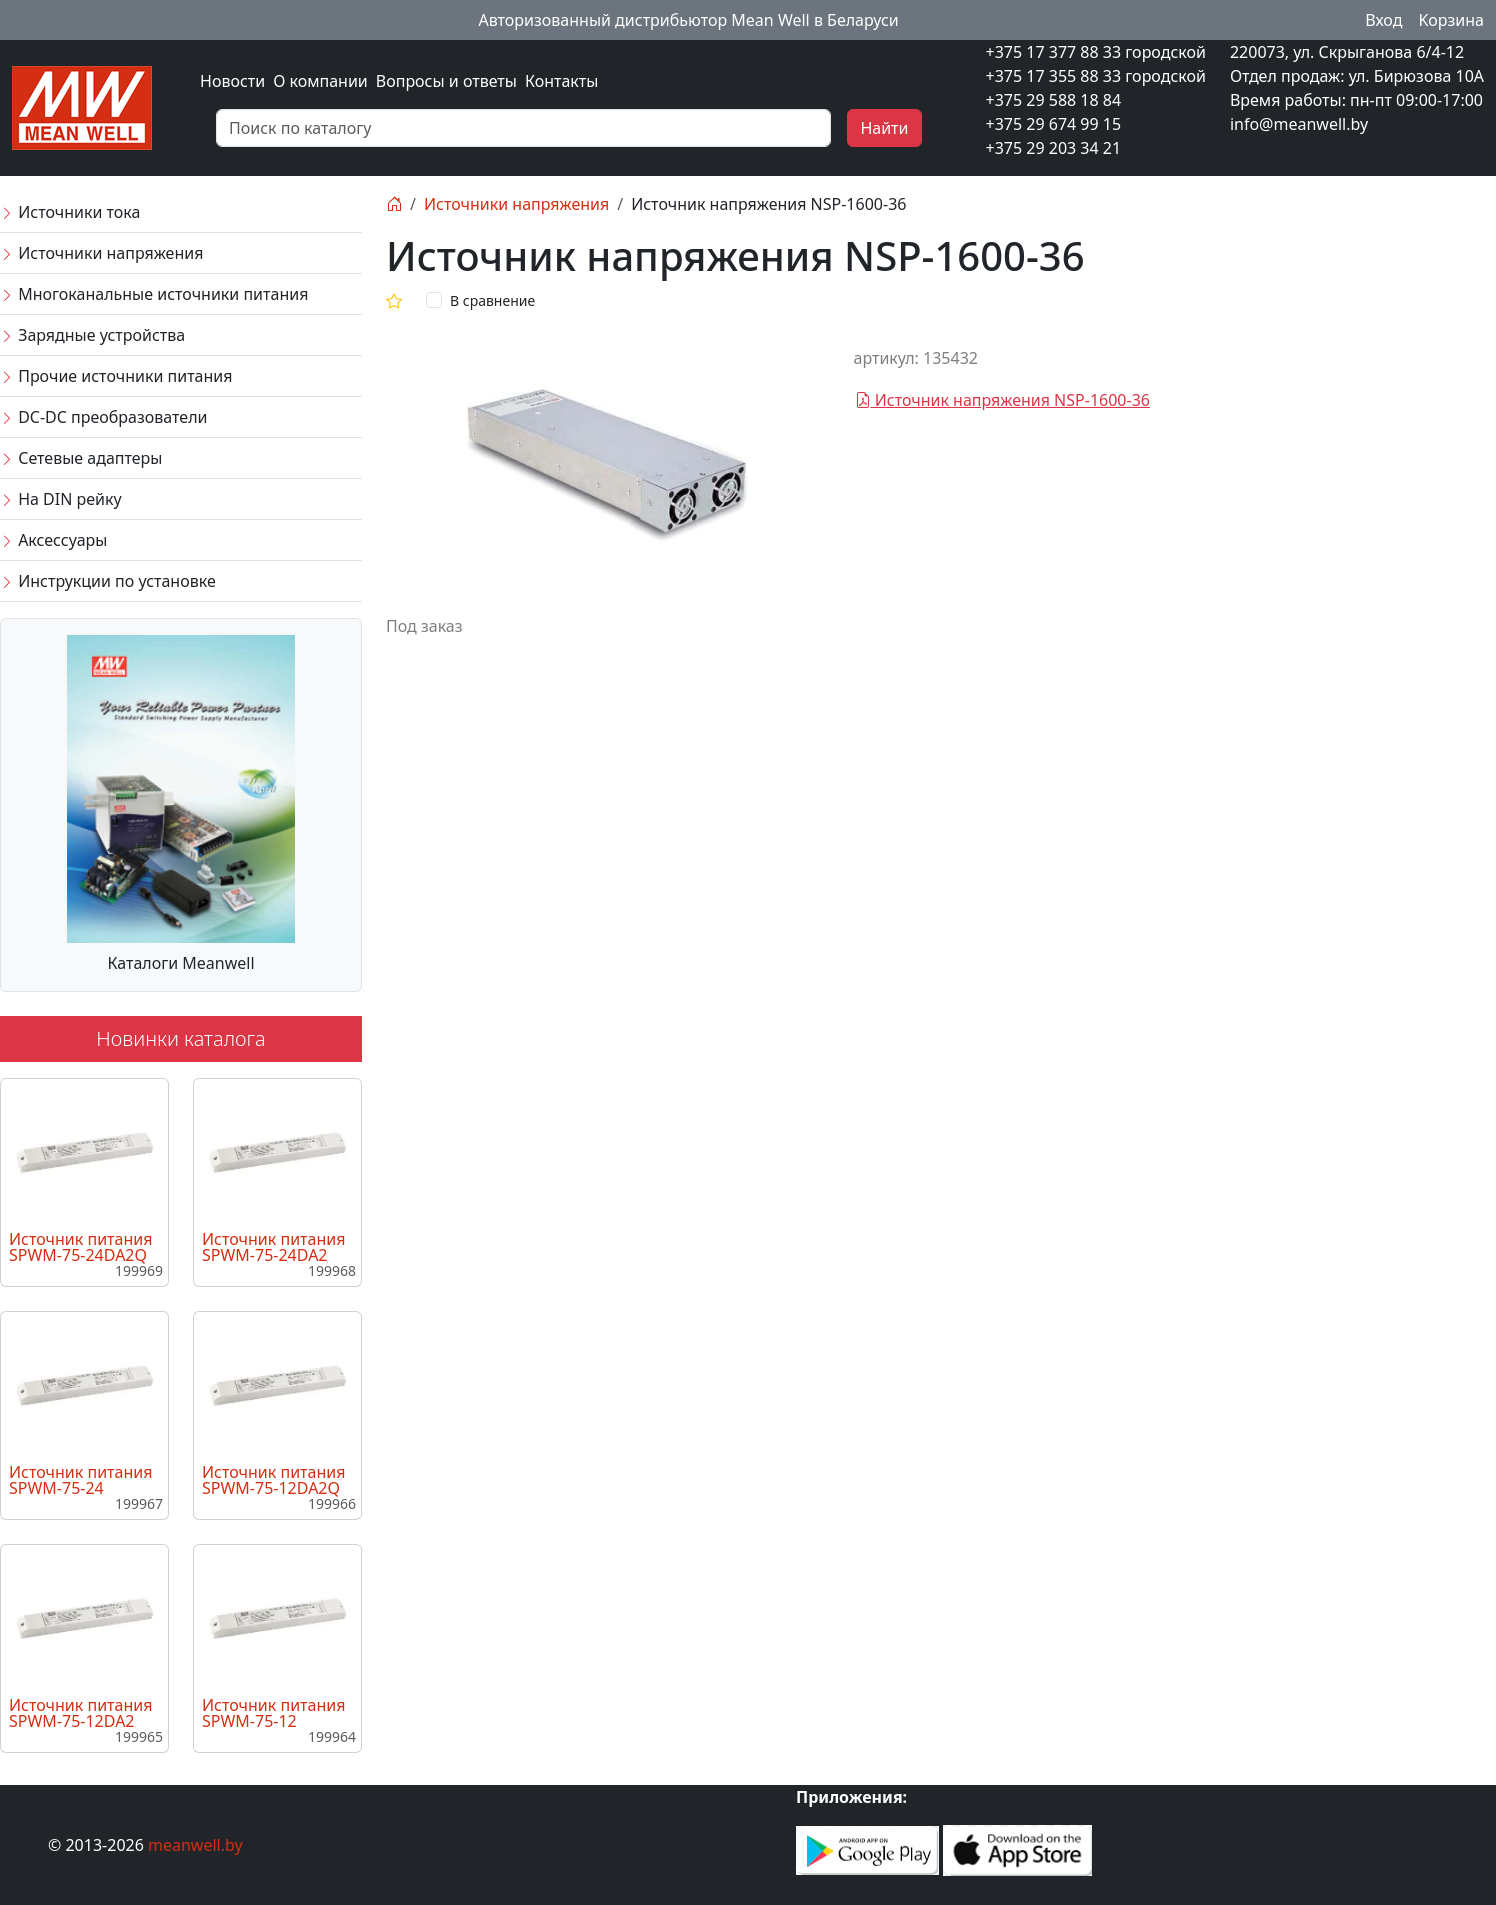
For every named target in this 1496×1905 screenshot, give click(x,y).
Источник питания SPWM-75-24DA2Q (80, 1247)
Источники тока (70, 212)
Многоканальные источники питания (154, 294)
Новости (232, 81)
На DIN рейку (61, 499)
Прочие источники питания (116, 376)
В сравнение (492, 300)
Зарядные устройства (92, 335)
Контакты (561, 81)
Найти (884, 128)
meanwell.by (195, 1845)
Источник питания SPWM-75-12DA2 (80, 1713)
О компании (320, 81)
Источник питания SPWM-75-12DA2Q (273, 1480)
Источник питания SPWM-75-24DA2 (273, 1247)
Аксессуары (53, 540)
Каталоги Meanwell (180, 963)
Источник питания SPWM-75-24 (80, 1480)
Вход (1383, 20)
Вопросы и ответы (446, 81)
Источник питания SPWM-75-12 (273, 1713)
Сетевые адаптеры (81, 458)
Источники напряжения (101, 253)
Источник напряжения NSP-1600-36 (1002, 400)
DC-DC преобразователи (103, 417)
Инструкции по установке (108, 581)
